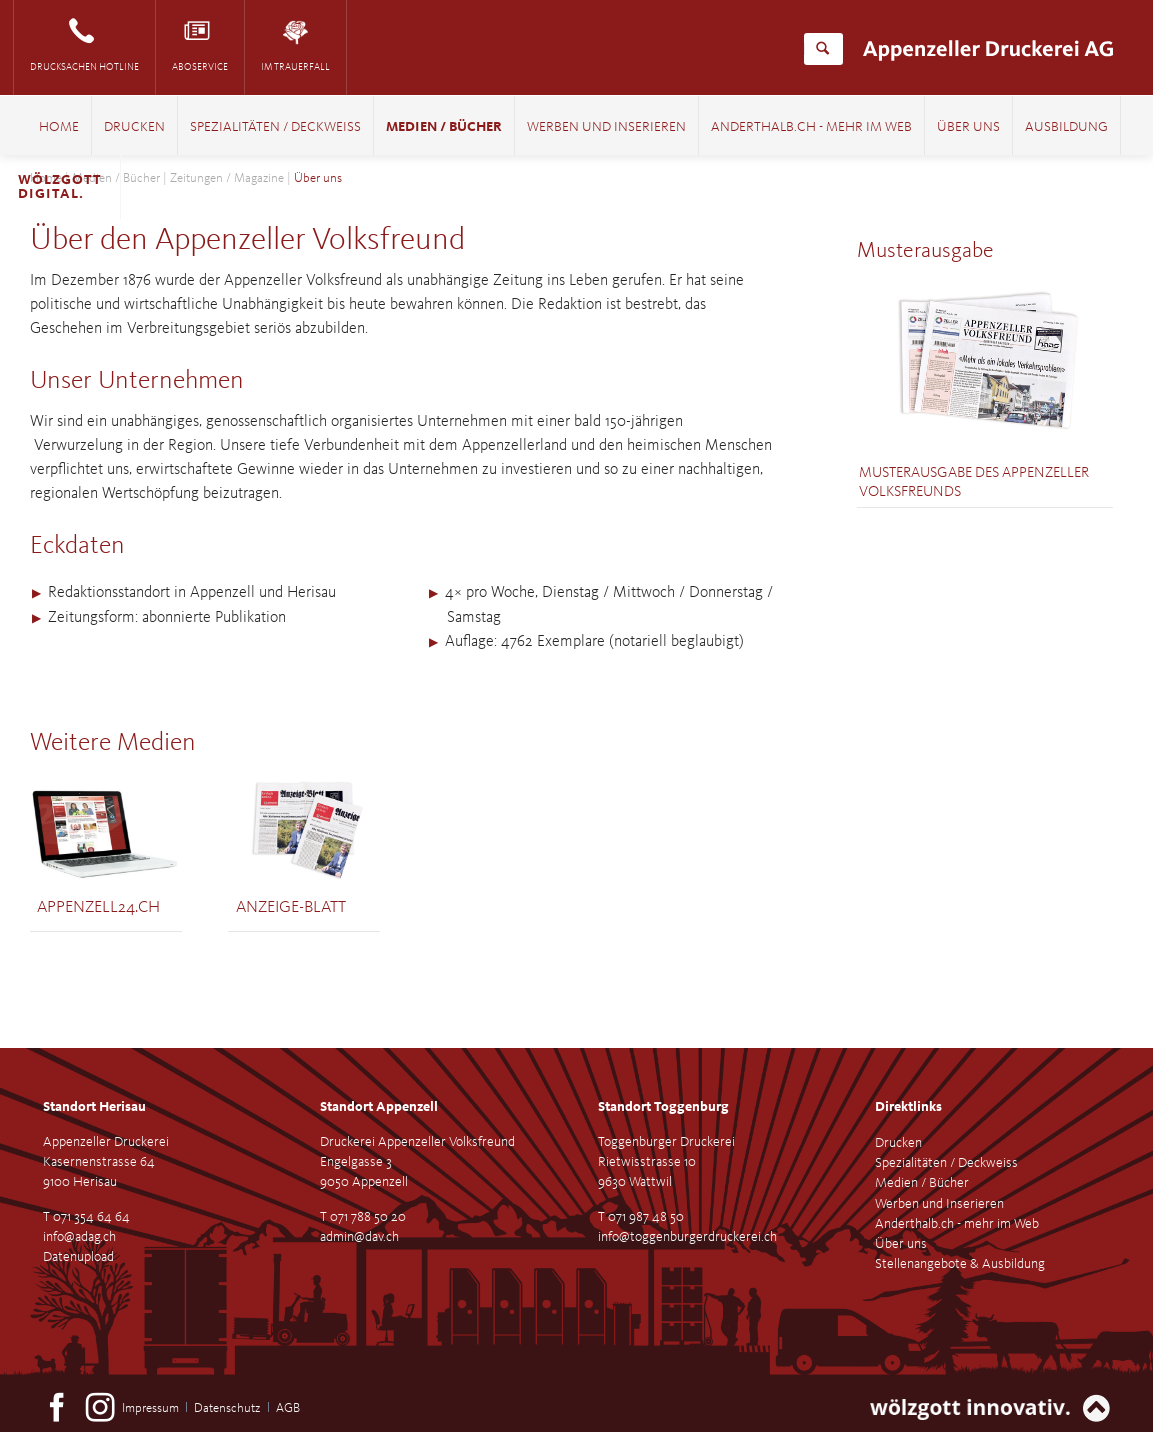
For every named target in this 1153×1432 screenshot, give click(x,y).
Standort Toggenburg (663, 1107)
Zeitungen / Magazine (227, 178)
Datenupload (78, 1257)
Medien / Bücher (444, 127)
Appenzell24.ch (98, 907)
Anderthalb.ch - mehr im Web (811, 127)
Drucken (134, 127)
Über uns (968, 127)
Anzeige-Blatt (291, 907)
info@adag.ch (79, 1237)
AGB (288, 1408)
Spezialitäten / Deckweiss (275, 127)
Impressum (150, 1408)
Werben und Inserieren (606, 127)
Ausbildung (1066, 127)
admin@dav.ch (359, 1237)
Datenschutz (227, 1408)
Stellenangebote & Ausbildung (960, 1264)
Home (59, 127)
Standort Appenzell (379, 1107)
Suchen (822, 49)
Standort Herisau (94, 1107)
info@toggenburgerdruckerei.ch (687, 1237)
